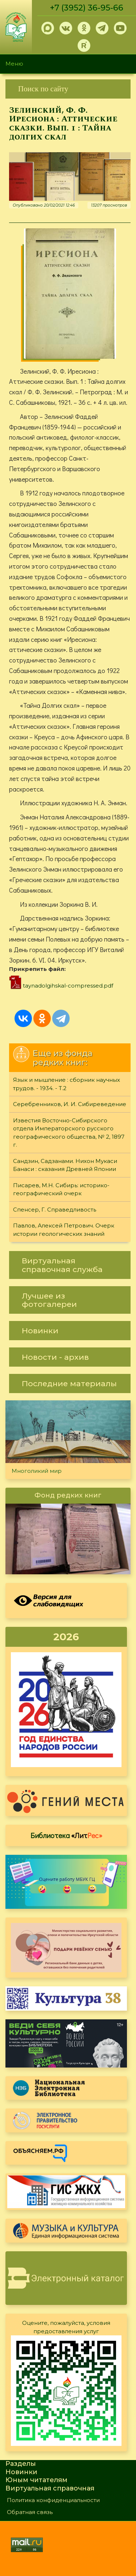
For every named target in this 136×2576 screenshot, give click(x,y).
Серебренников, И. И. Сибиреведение (69, 1104)
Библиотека (66, 1835)
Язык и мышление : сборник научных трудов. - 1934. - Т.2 (66, 1084)
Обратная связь (30, 2512)
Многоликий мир (37, 1470)
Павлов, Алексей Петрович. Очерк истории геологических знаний (63, 1229)
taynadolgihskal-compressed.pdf (68, 985)
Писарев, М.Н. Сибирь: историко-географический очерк (61, 1189)
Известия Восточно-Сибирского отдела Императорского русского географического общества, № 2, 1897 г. (68, 1132)
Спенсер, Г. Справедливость (54, 1209)
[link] (68, 89)
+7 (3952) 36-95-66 (86, 8)
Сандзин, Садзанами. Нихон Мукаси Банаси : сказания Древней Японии (65, 1165)
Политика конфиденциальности (53, 2500)
